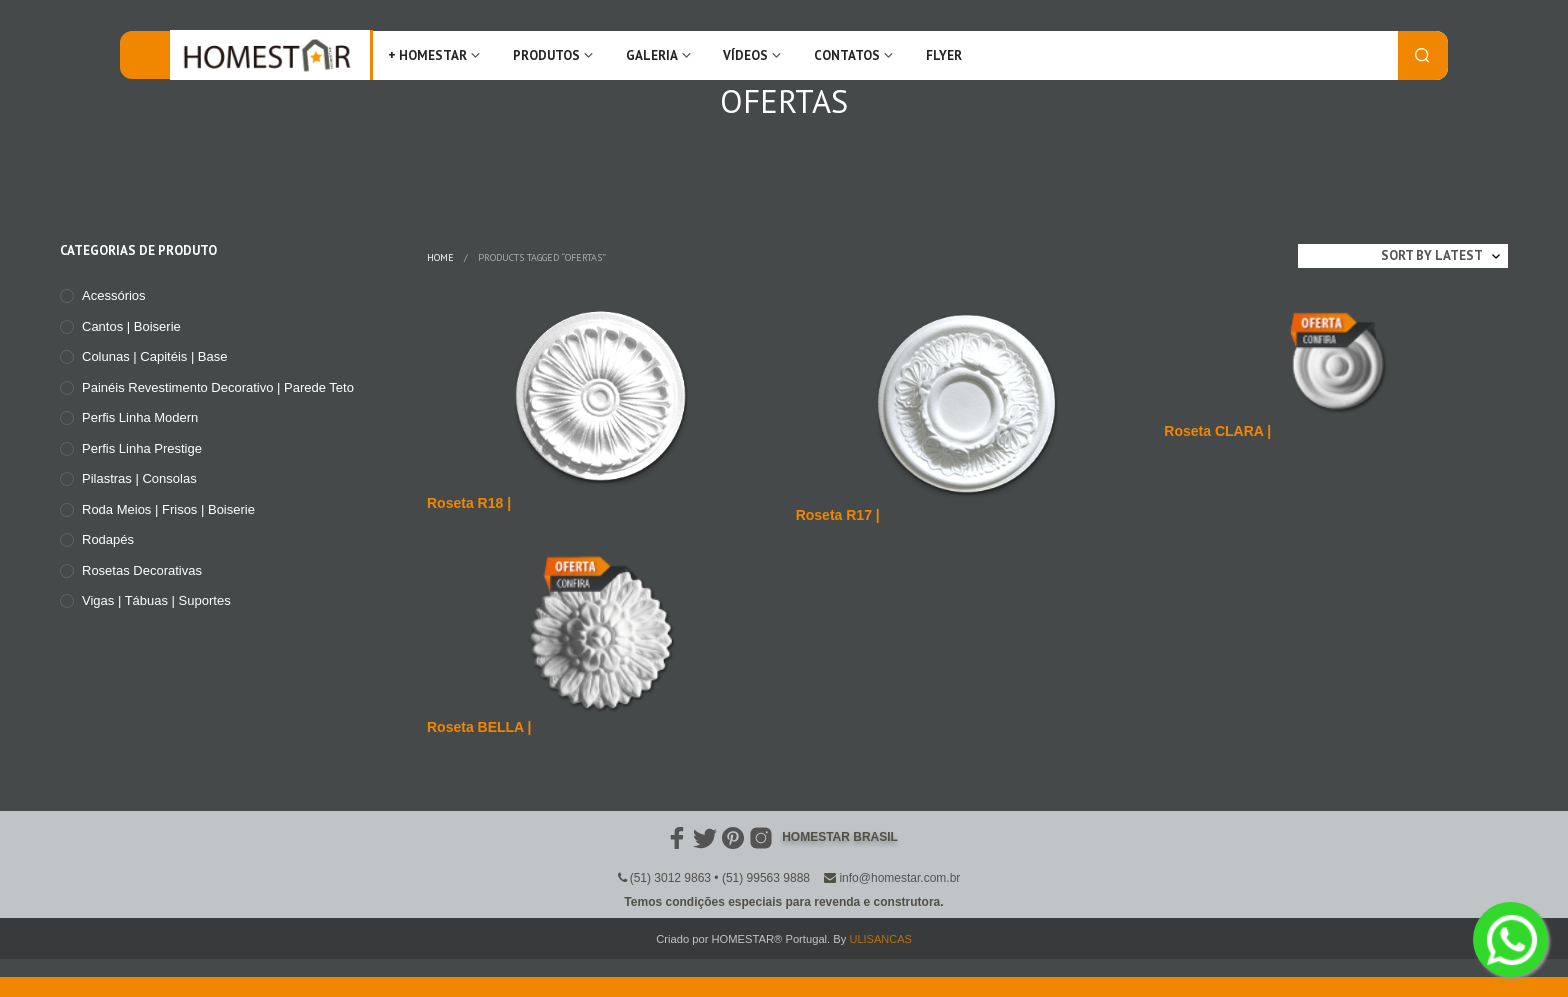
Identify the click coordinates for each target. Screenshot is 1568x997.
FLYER (944, 55)
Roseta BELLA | (479, 727)
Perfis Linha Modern (140, 417)
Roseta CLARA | (1217, 431)
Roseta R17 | (838, 515)
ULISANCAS (880, 939)
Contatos (847, 55)
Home (440, 257)
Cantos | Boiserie (131, 326)
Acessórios (114, 295)
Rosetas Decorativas (142, 570)
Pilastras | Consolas (139, 478)
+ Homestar (427, 55)
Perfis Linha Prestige (142, 448)
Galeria (652, 55)
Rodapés (108, 539)
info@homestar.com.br (899, 878)
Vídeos (745, 55)
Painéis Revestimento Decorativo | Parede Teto (218, 387)
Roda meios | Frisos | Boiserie (168, 509)
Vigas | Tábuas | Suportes (156, 600)
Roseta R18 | (469, 503)
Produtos (546, 55)
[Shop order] (1403, 256)
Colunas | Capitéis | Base (155, 356)
